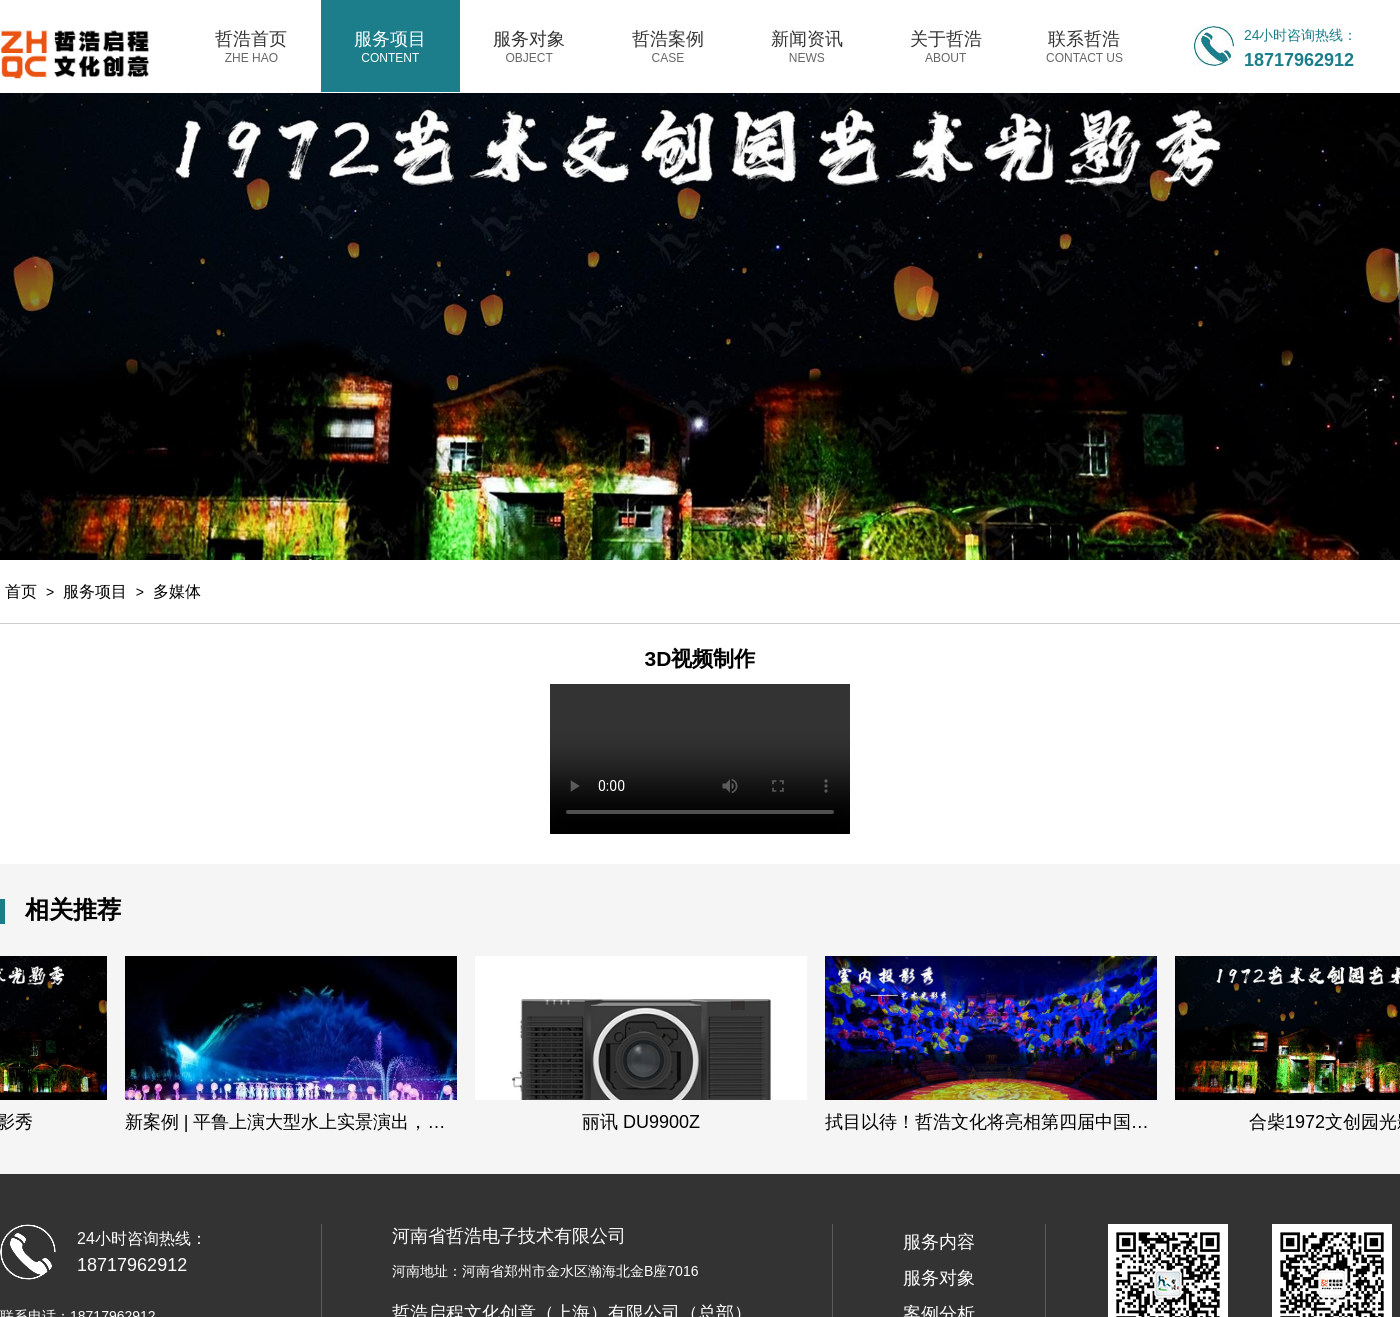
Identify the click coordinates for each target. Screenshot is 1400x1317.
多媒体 (177, 591)
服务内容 (939, 1242)
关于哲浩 (945, 47)
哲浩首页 (251, 47)
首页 (21, 591)
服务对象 (529, 47)
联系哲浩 (1084, 47)
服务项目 (390, 47)
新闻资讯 (806, 47)
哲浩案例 (668, 47)
